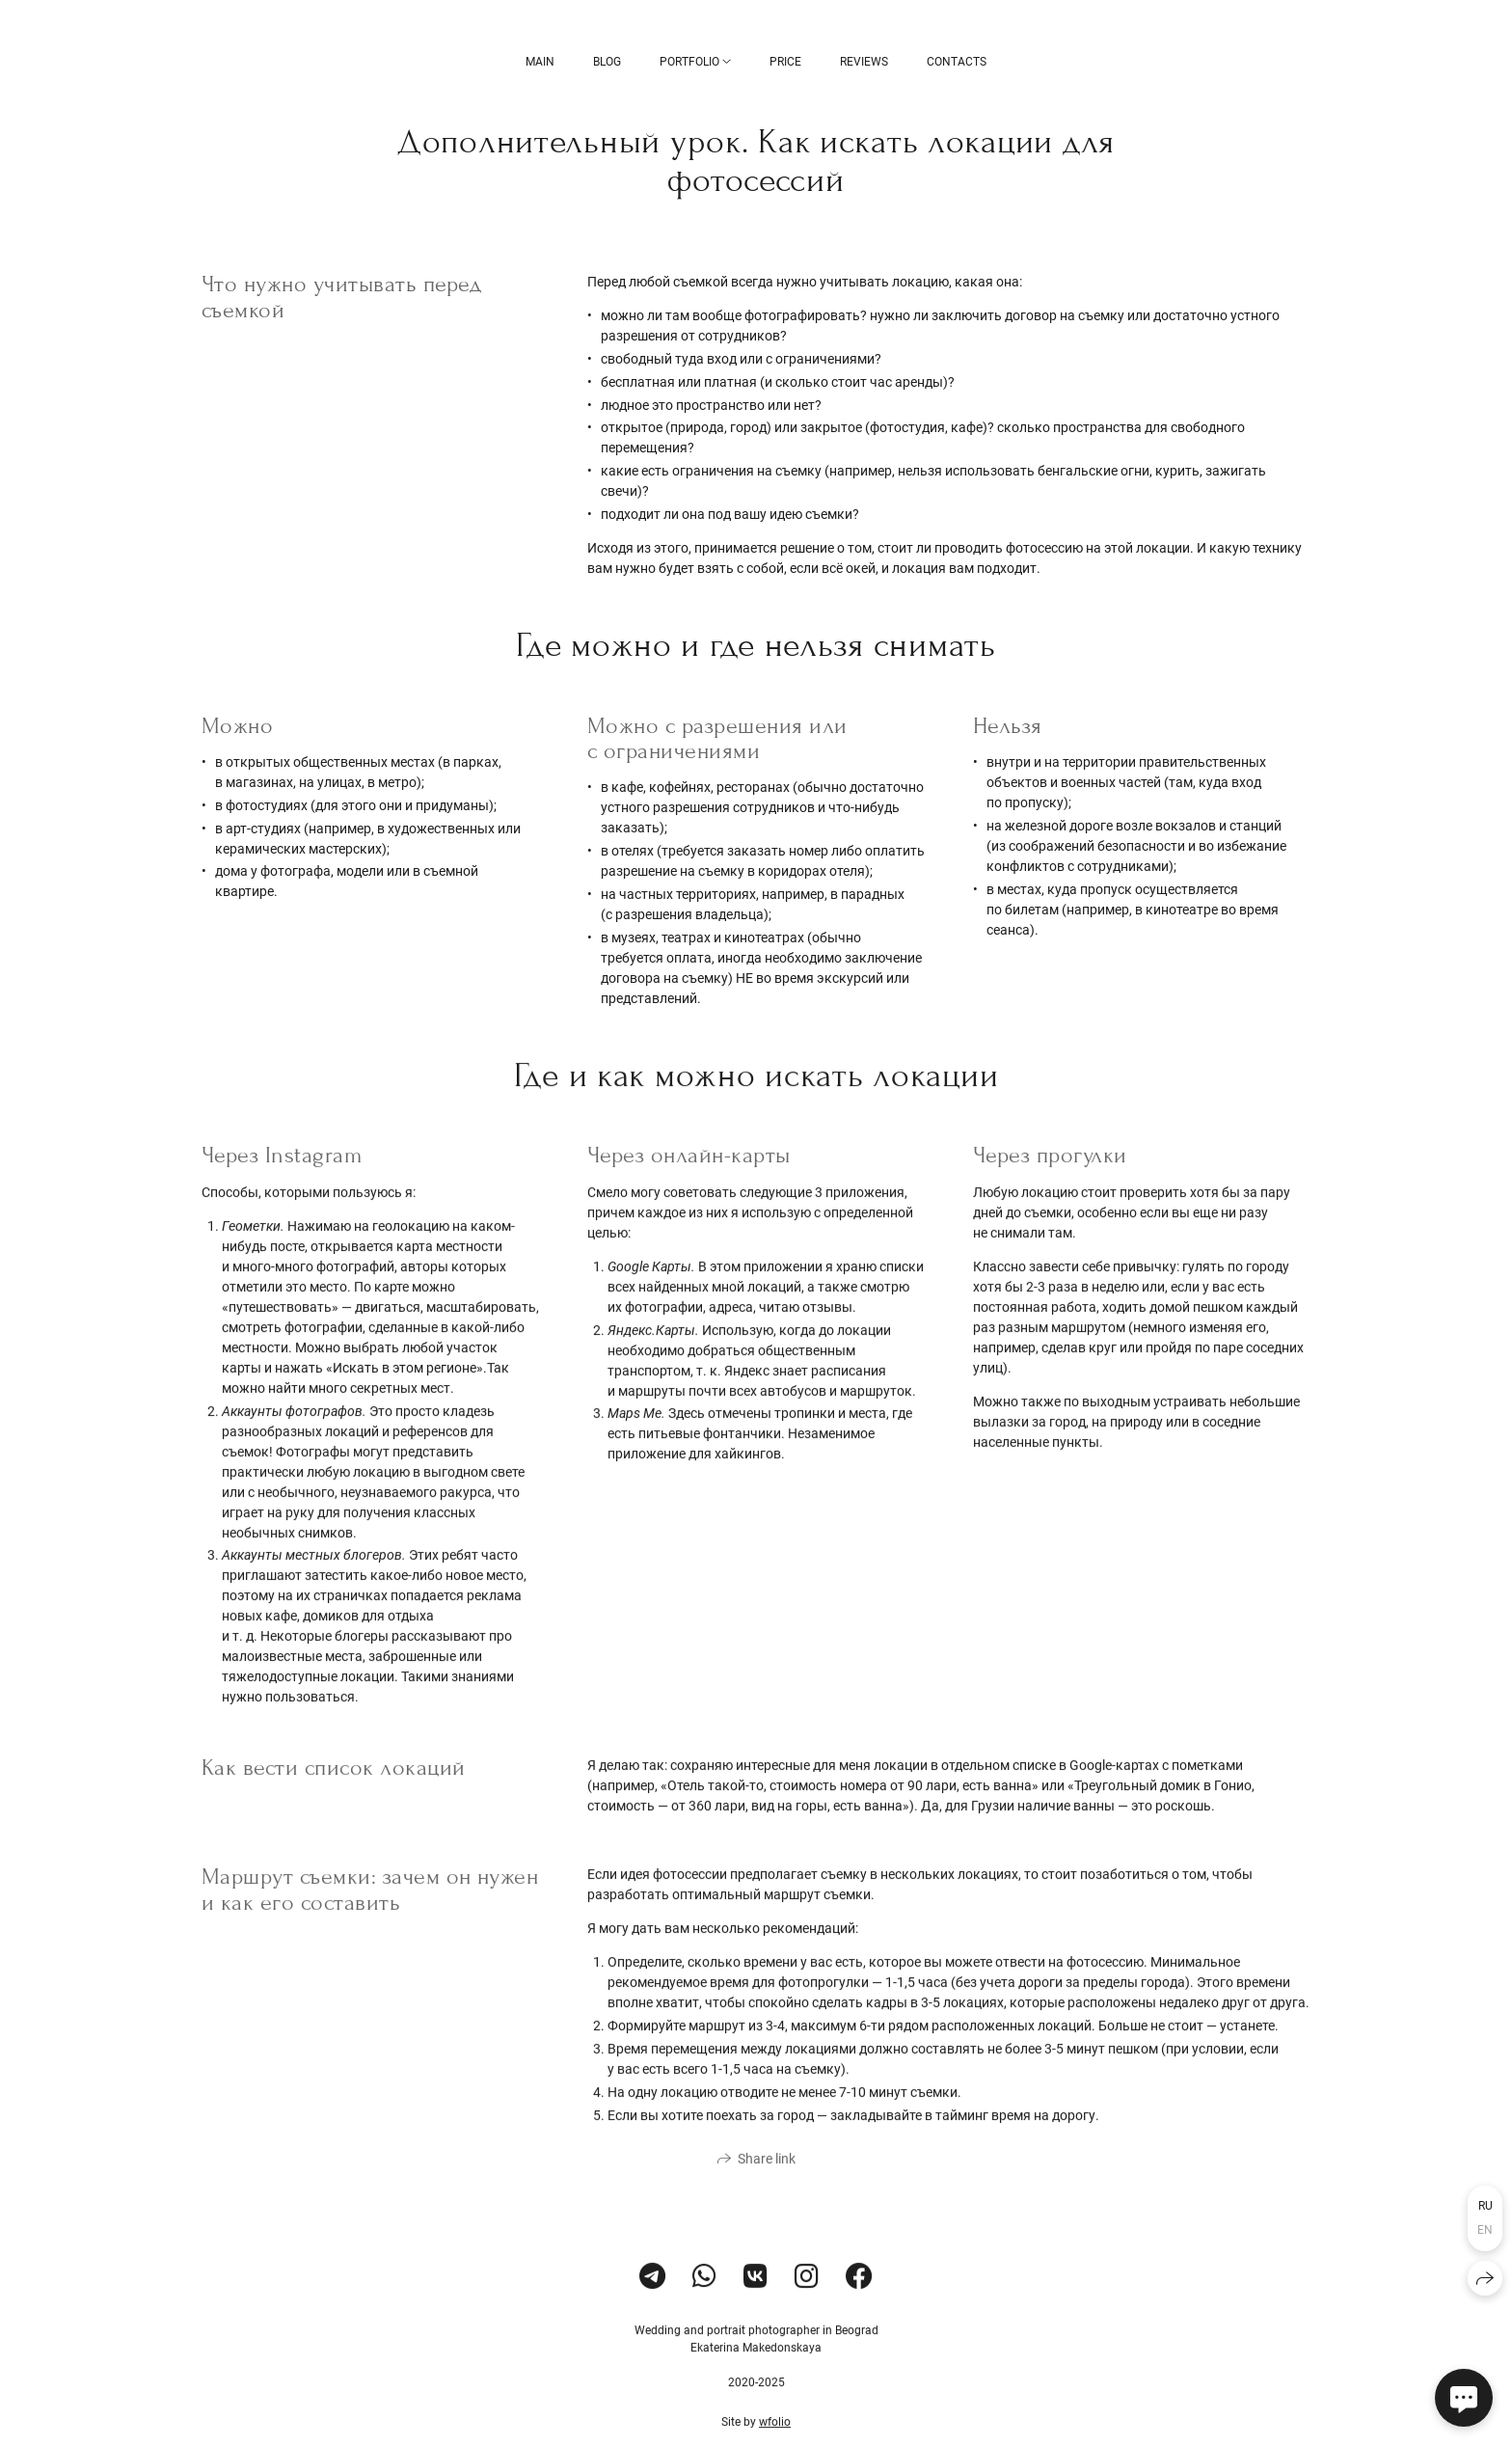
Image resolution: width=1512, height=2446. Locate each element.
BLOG (607, 61)
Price (785, 61)
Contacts (956, 61)
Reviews (864, 61)
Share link (767, 2179)
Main (540, 61)
